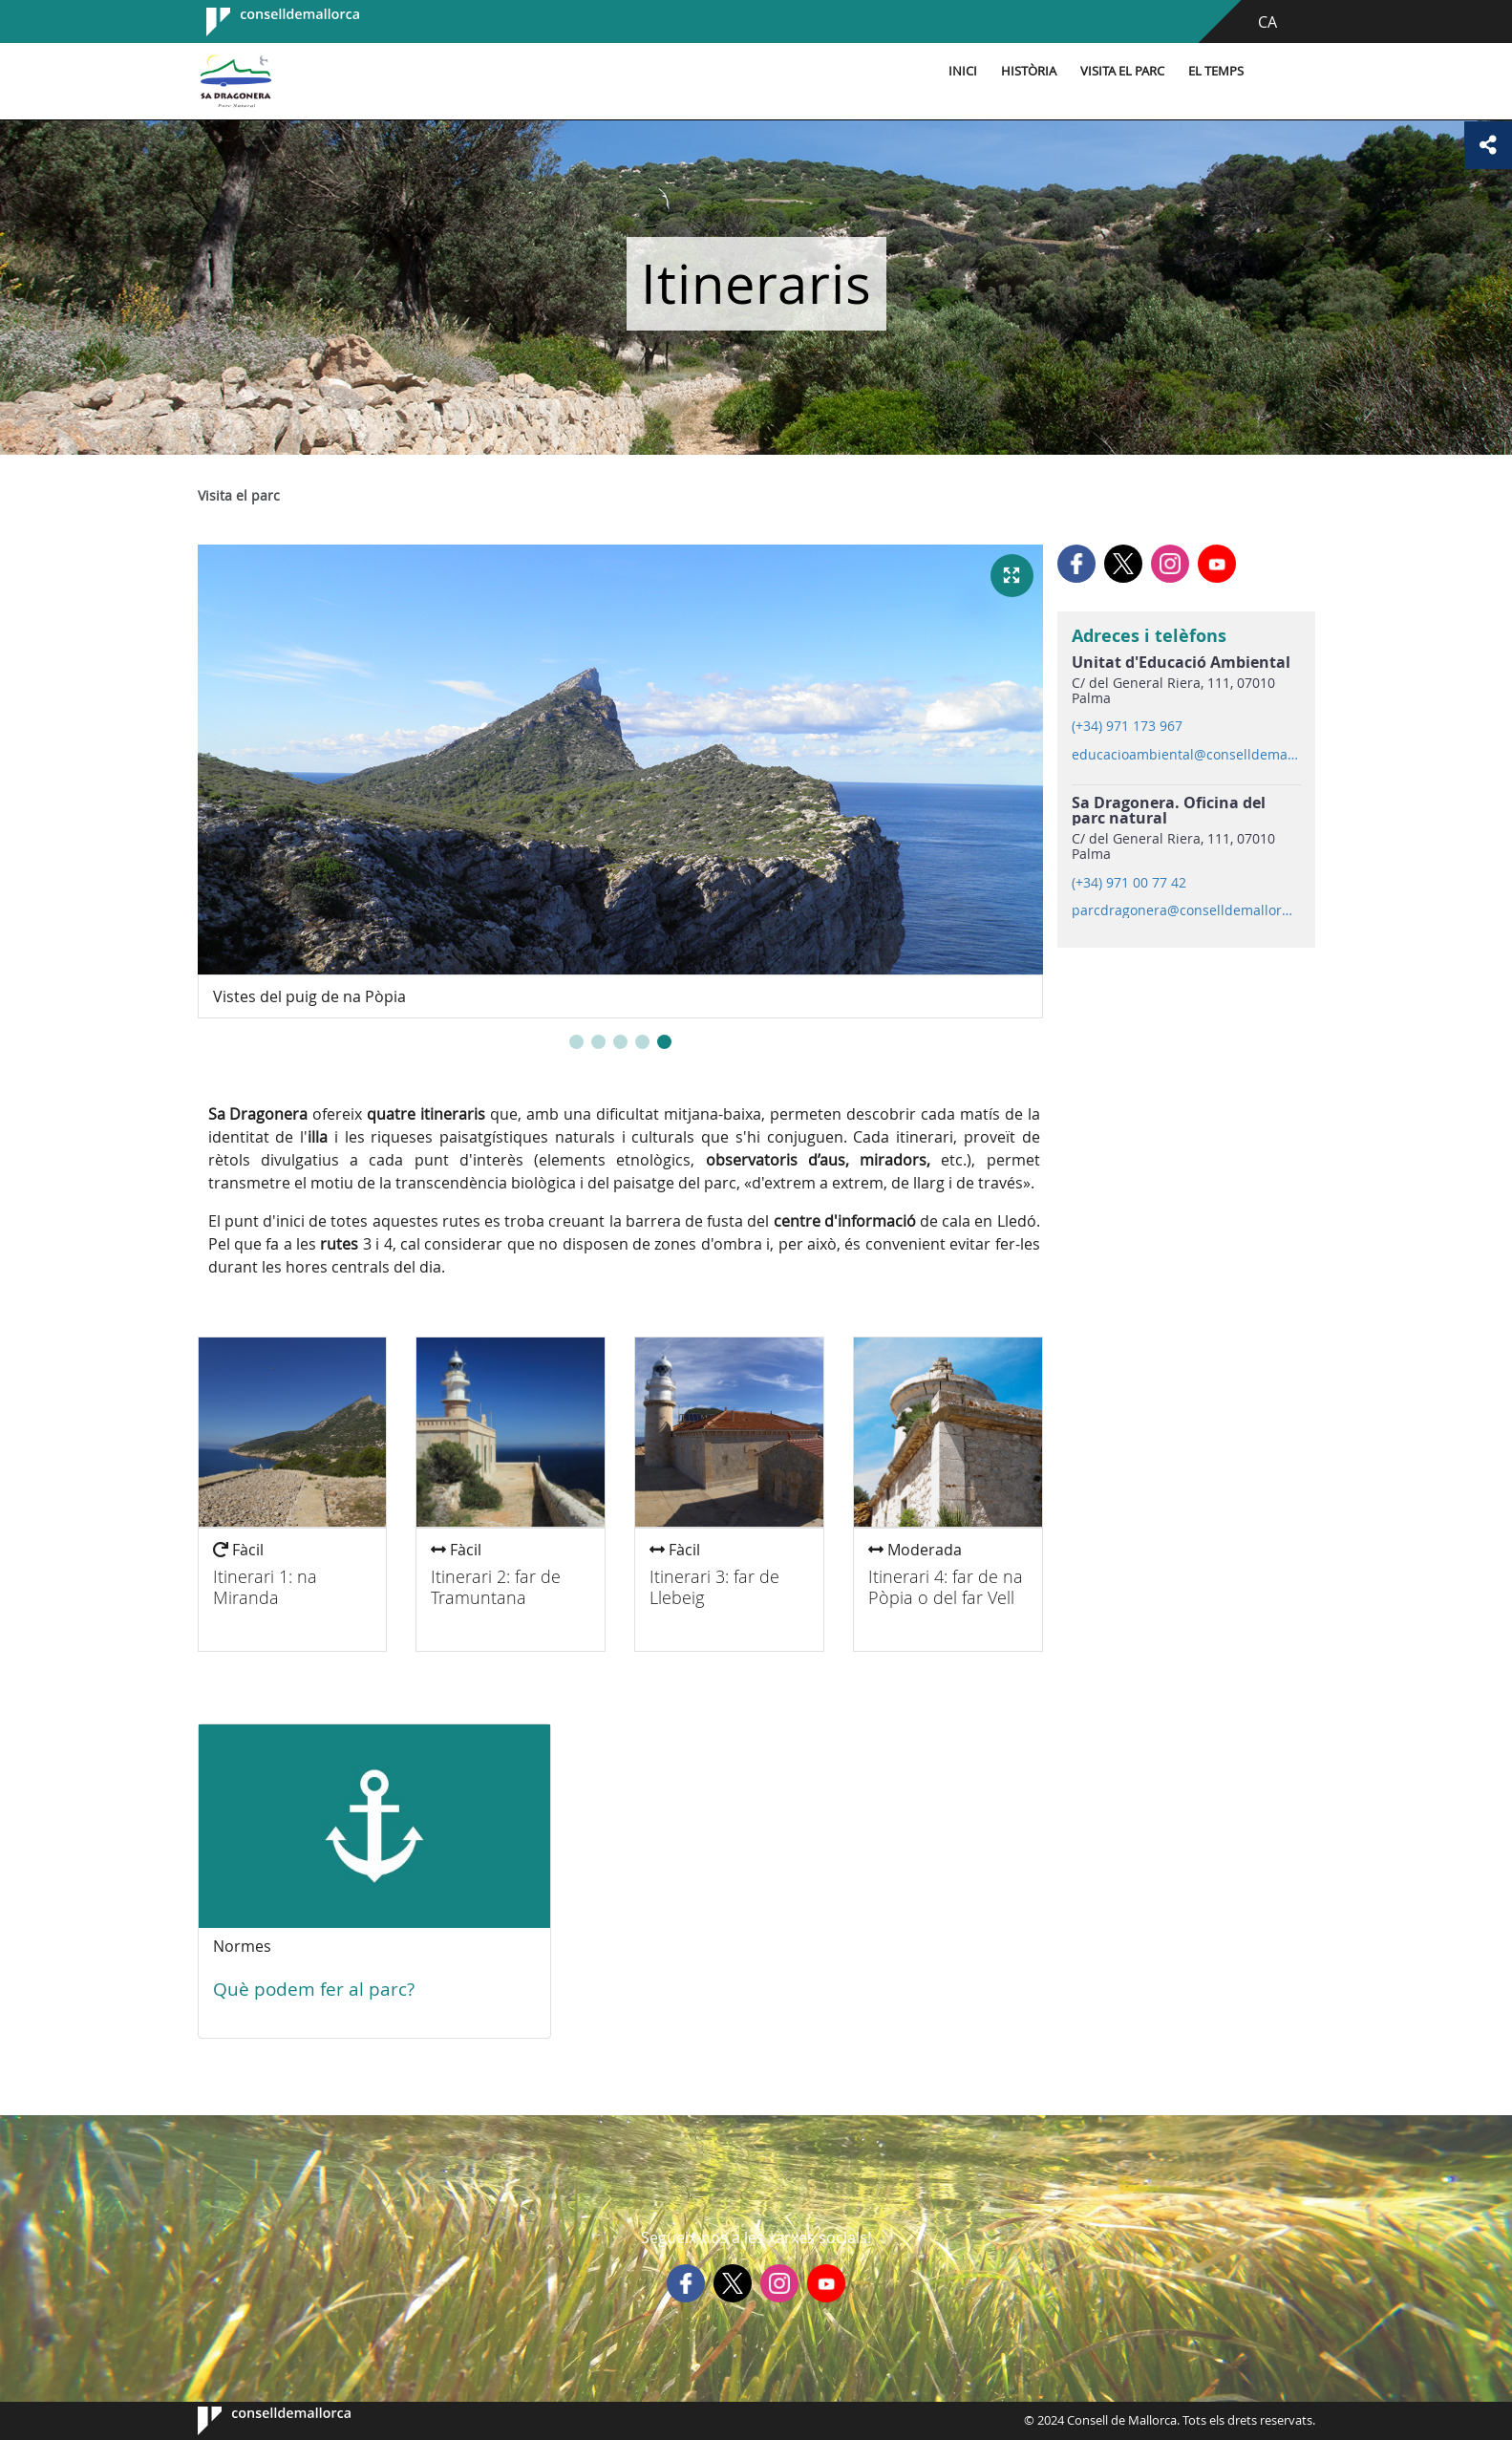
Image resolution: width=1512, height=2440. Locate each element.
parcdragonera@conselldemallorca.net (1185, 910)
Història (1028, 71)
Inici (962, 71)
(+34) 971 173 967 (1127, 726)
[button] (576, 1042)
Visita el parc (1122, 71)
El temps (1216, 71)
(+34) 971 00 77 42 (1129, 882)
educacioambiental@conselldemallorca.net (1185, 754)
